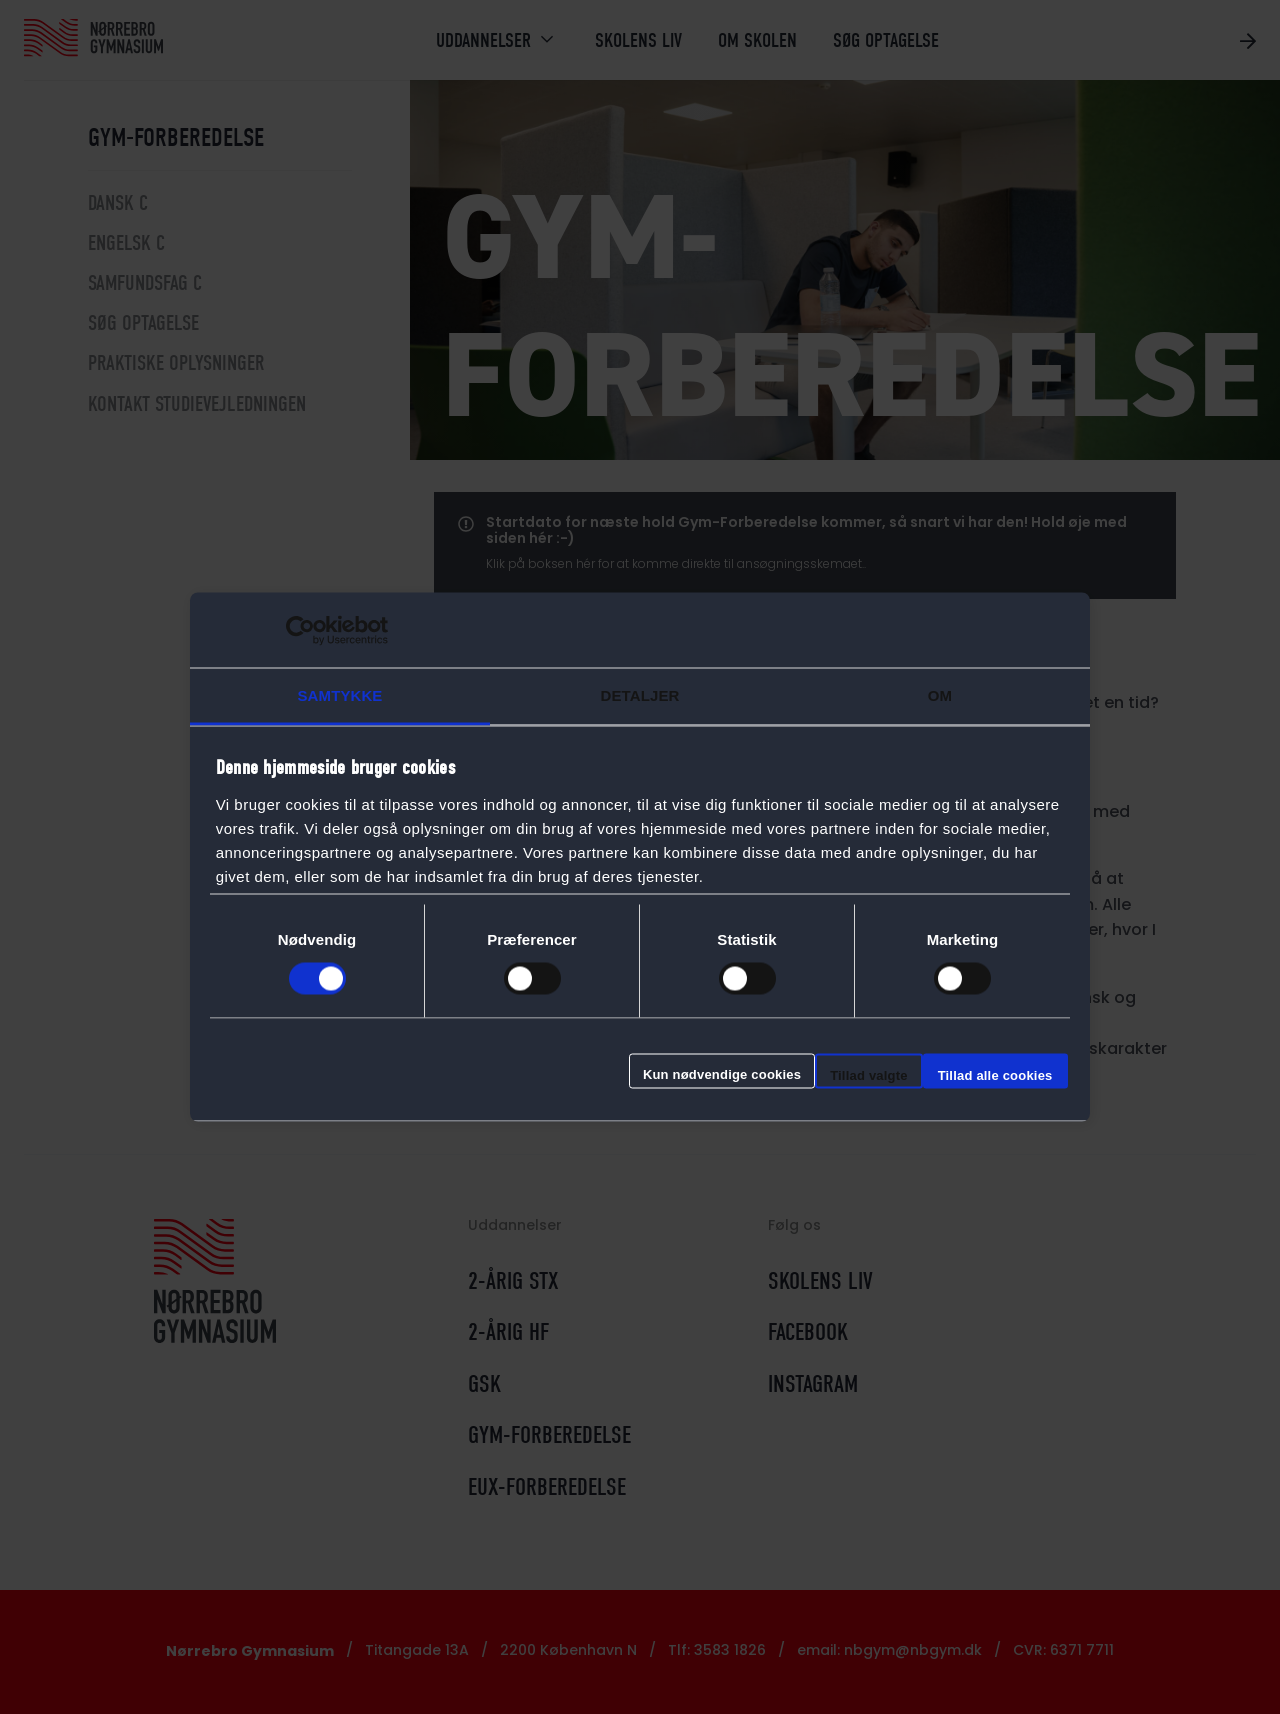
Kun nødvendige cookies (722, 1073)
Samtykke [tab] (340, 695)
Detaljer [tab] (640, 695)
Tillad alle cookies (995, 1074)
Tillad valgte (869, 1074)
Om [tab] (940, 695)
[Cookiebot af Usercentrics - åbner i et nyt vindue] (300, 630)
